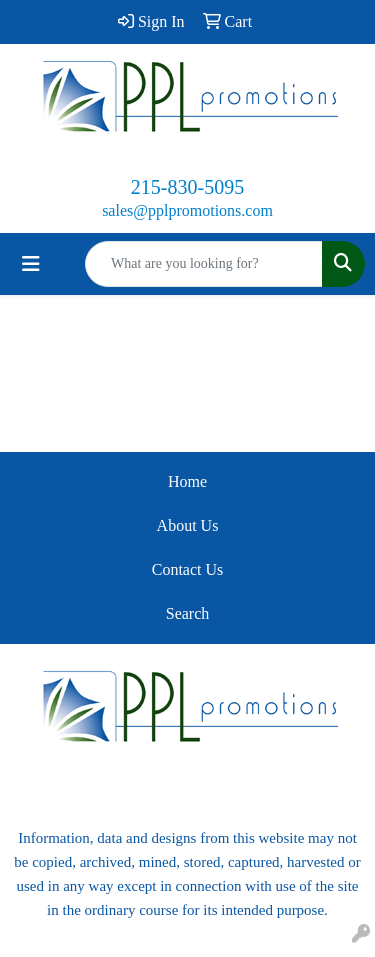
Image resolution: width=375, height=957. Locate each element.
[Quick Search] (204, 264)
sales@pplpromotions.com (187, 210)
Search (188, 613)
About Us (188, 525)
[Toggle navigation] (31, 264)
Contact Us (188, 569)
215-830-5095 (187, 187)
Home (187, 481)
